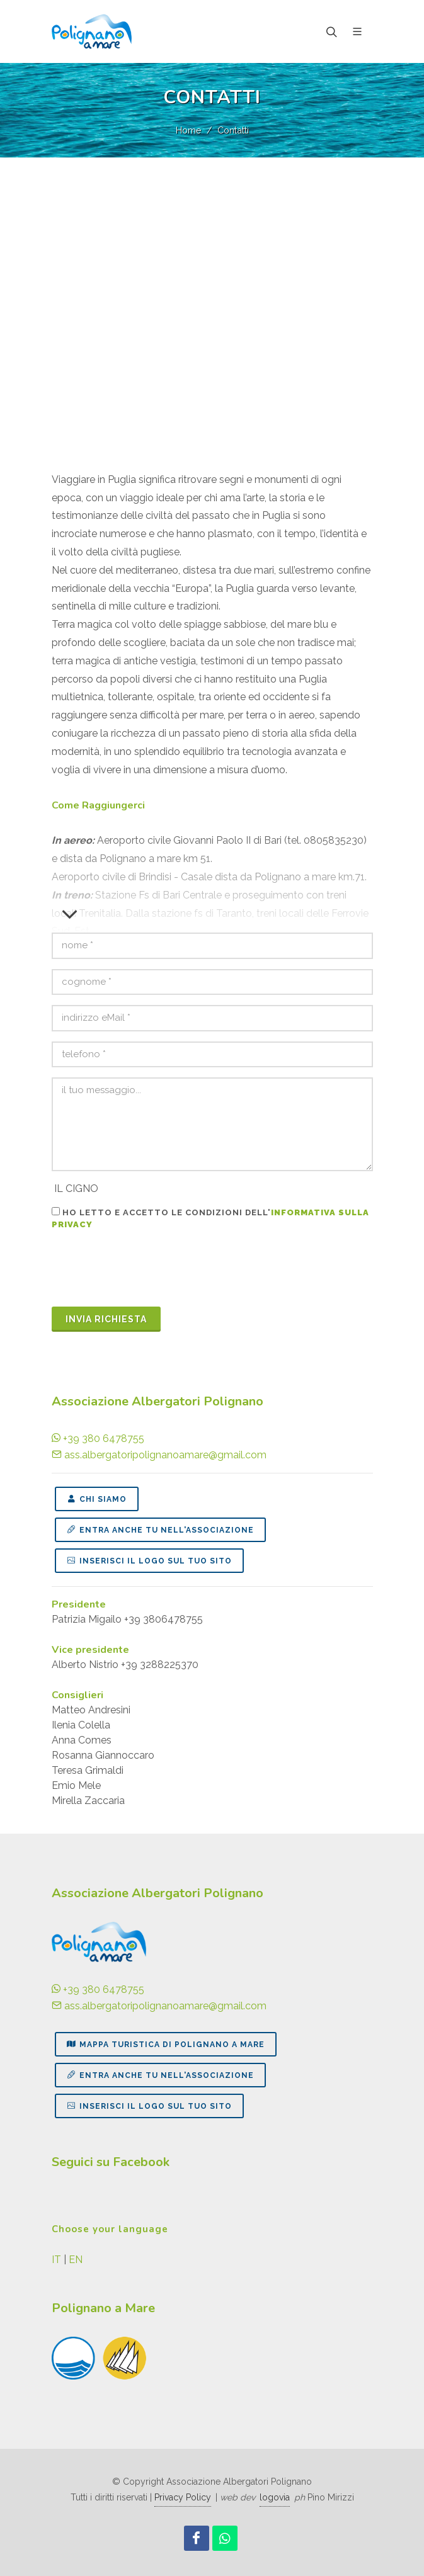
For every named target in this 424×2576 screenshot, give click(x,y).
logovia (275, 2497)
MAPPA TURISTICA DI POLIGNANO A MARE (166, 2044)
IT (56, 2260)
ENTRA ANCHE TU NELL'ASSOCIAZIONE (160, 1529)
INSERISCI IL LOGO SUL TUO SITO (149, 1560)
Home (189, 130)
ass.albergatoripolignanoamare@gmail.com (159, 1455)
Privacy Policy (182, 2497)
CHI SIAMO (97, 1498)
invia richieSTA (106, 1319)
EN (76, 2260)
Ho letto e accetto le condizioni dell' (210, 1218)
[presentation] (147, 1272)
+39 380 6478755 (98, 1438)
